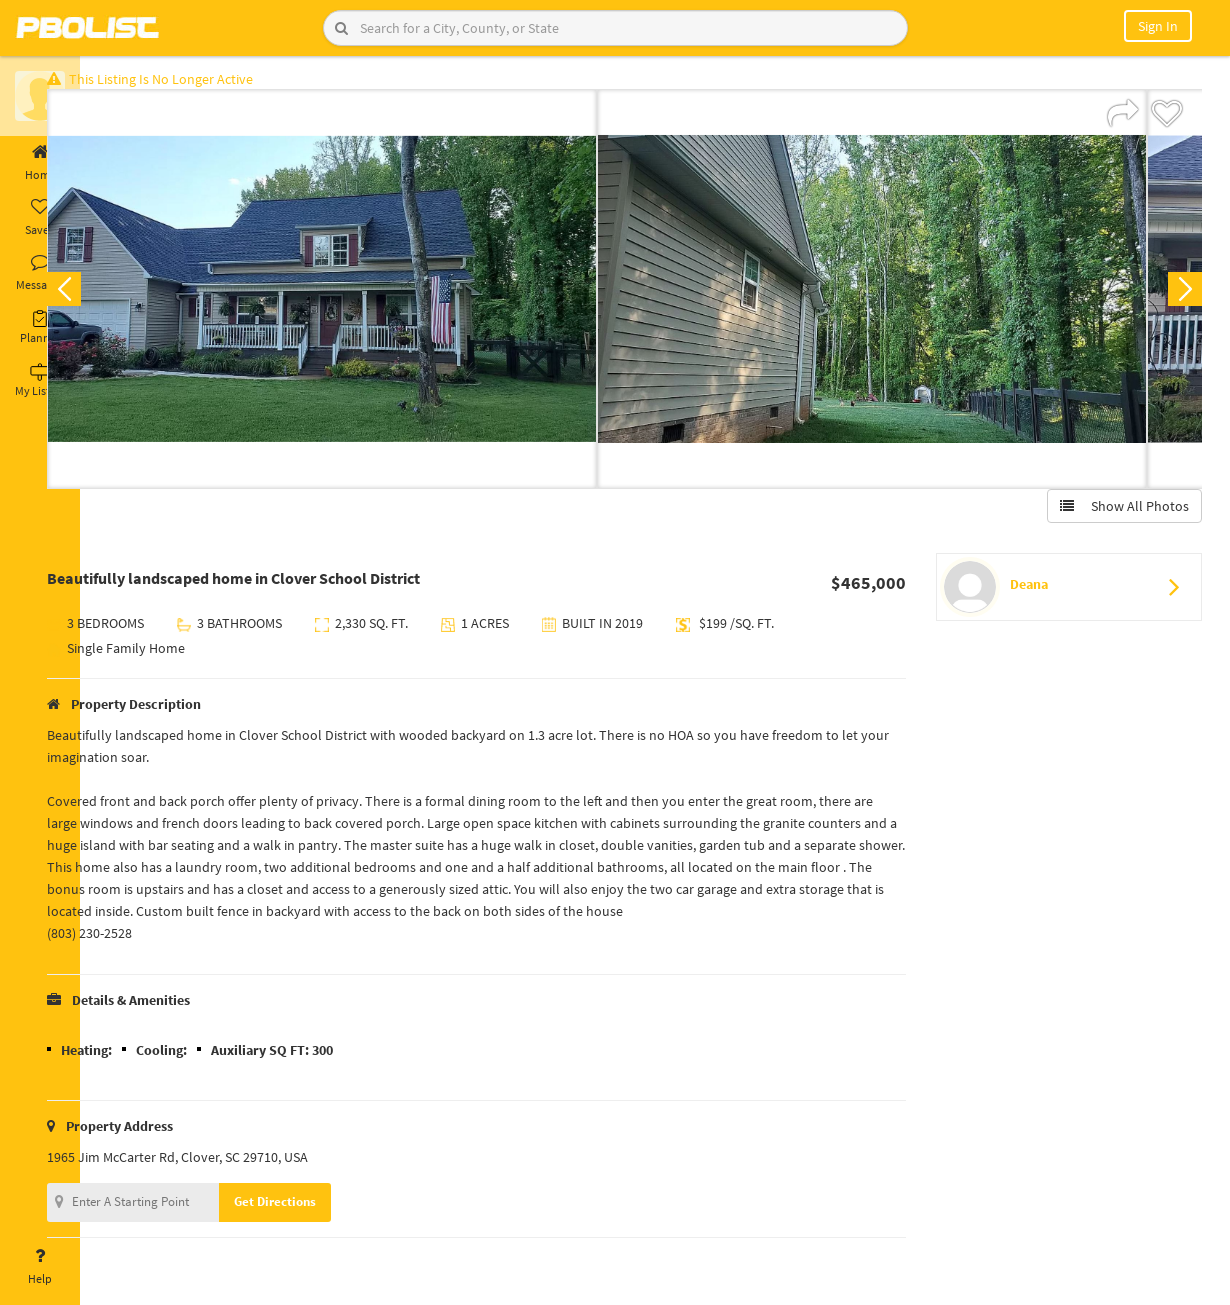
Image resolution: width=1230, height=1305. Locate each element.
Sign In (1158, 26)
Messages (40, 273)
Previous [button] (112, 296)
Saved (40, 218)
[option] (370, 296)
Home (40, 163)
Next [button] (1178, 296)
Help (40, 1267)
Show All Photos (1117, 513)
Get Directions (323, 1208)
